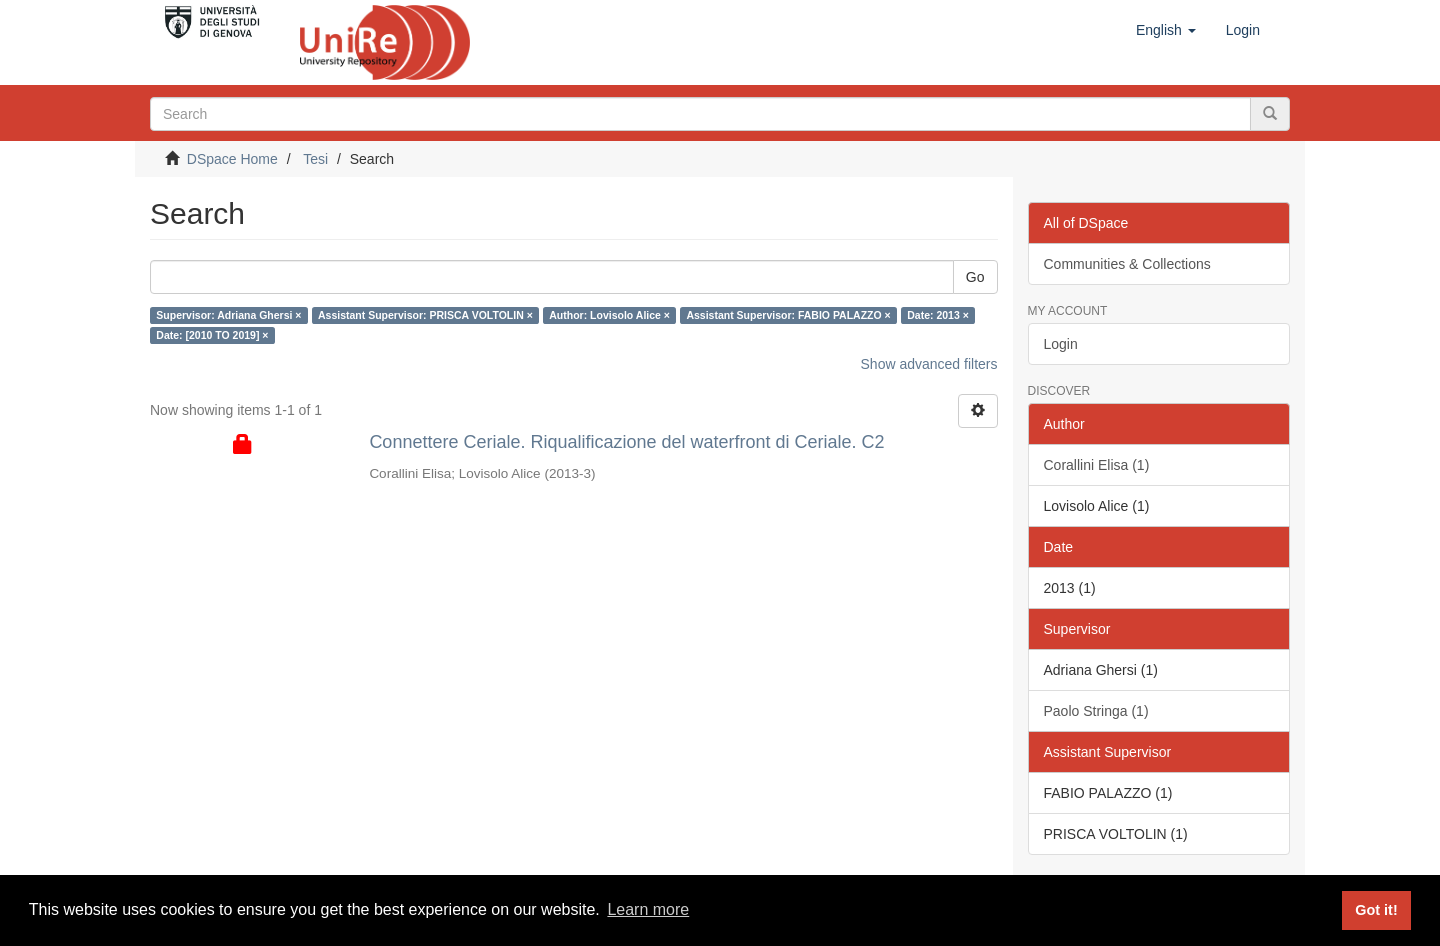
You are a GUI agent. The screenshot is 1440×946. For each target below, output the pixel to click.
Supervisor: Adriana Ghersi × (228, 315)
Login (1061, 344)
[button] (1166, 30)
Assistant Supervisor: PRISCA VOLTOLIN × (425, 315)
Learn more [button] (648, 909)
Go (975, 277)
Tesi (315, 159)
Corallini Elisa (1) (1097, 465)
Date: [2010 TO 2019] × (212, 335)
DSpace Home (232, 159)
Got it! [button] (1376, 910)
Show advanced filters (929, 364)
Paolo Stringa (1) (1096, 711)
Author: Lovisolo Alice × (609, 315)
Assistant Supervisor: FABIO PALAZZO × (788, 315)
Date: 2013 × (938, 315)
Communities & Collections (1127, 264)
